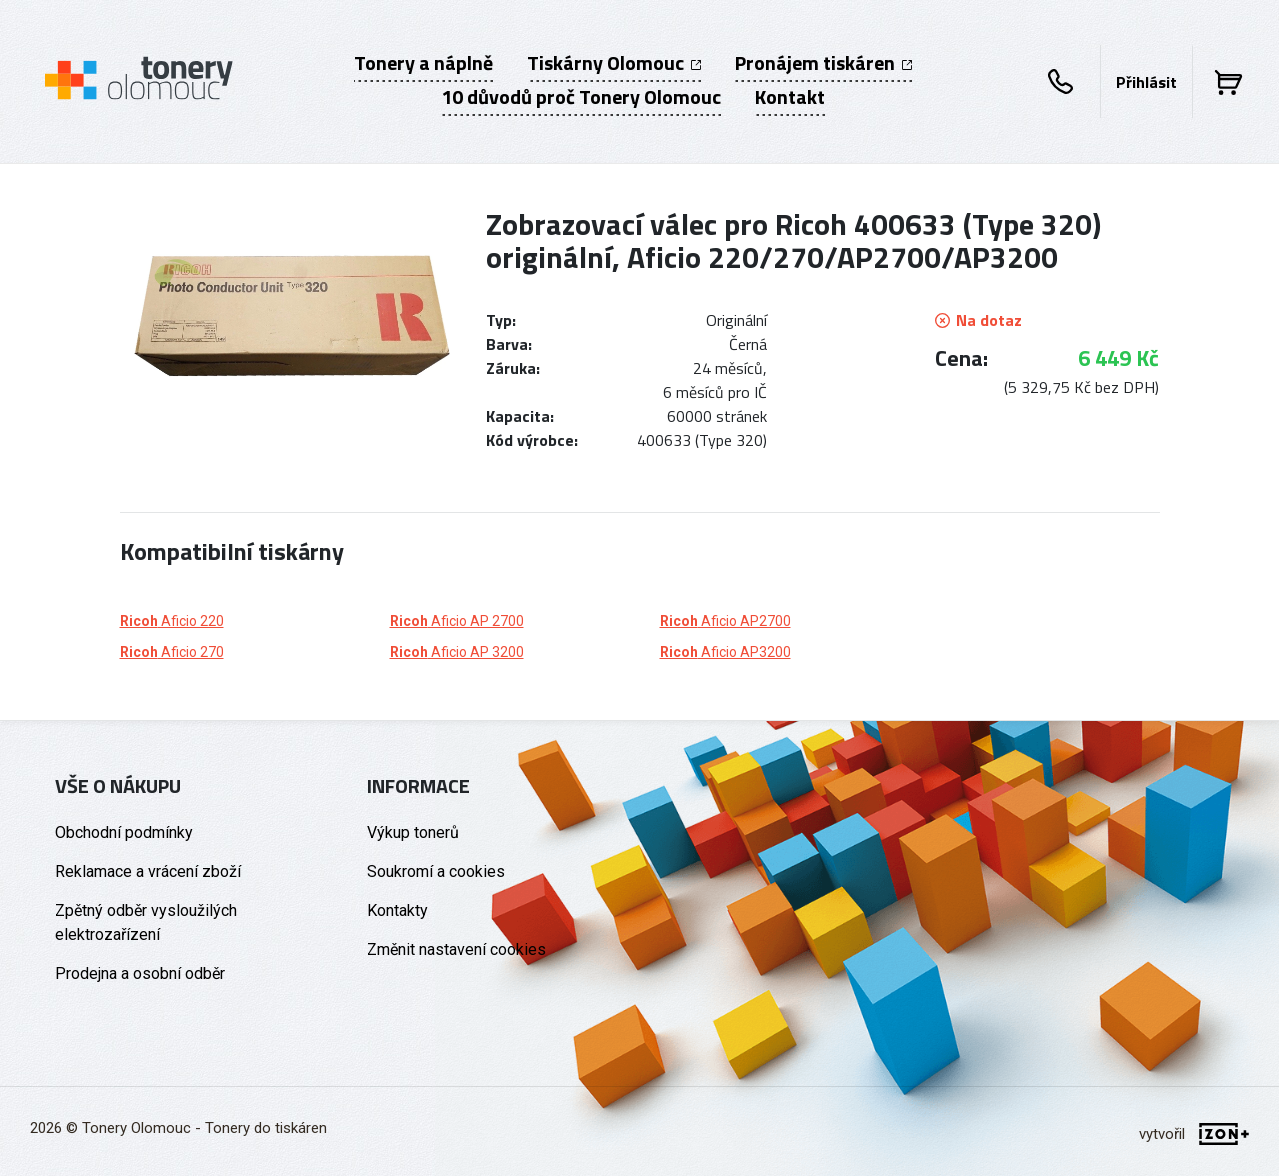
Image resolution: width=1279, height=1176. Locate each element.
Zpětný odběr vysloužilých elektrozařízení (146, 922)
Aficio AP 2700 (457, 621)
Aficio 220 (172, 621)
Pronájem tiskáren (823, 63)
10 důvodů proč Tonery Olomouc (581, 97)
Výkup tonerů (413, 832)
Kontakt (790, 97)
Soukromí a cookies (436, 871)
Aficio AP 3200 (457, 652)
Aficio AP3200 (725, 652)
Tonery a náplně (423, 63)
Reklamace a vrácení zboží (148, 871)
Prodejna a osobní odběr (140, 973)
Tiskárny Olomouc (614, 63)
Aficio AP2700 (725, 621)
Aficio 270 (172, 652)
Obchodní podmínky (124, 832)
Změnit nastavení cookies (456, 949)
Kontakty (397, 910)
